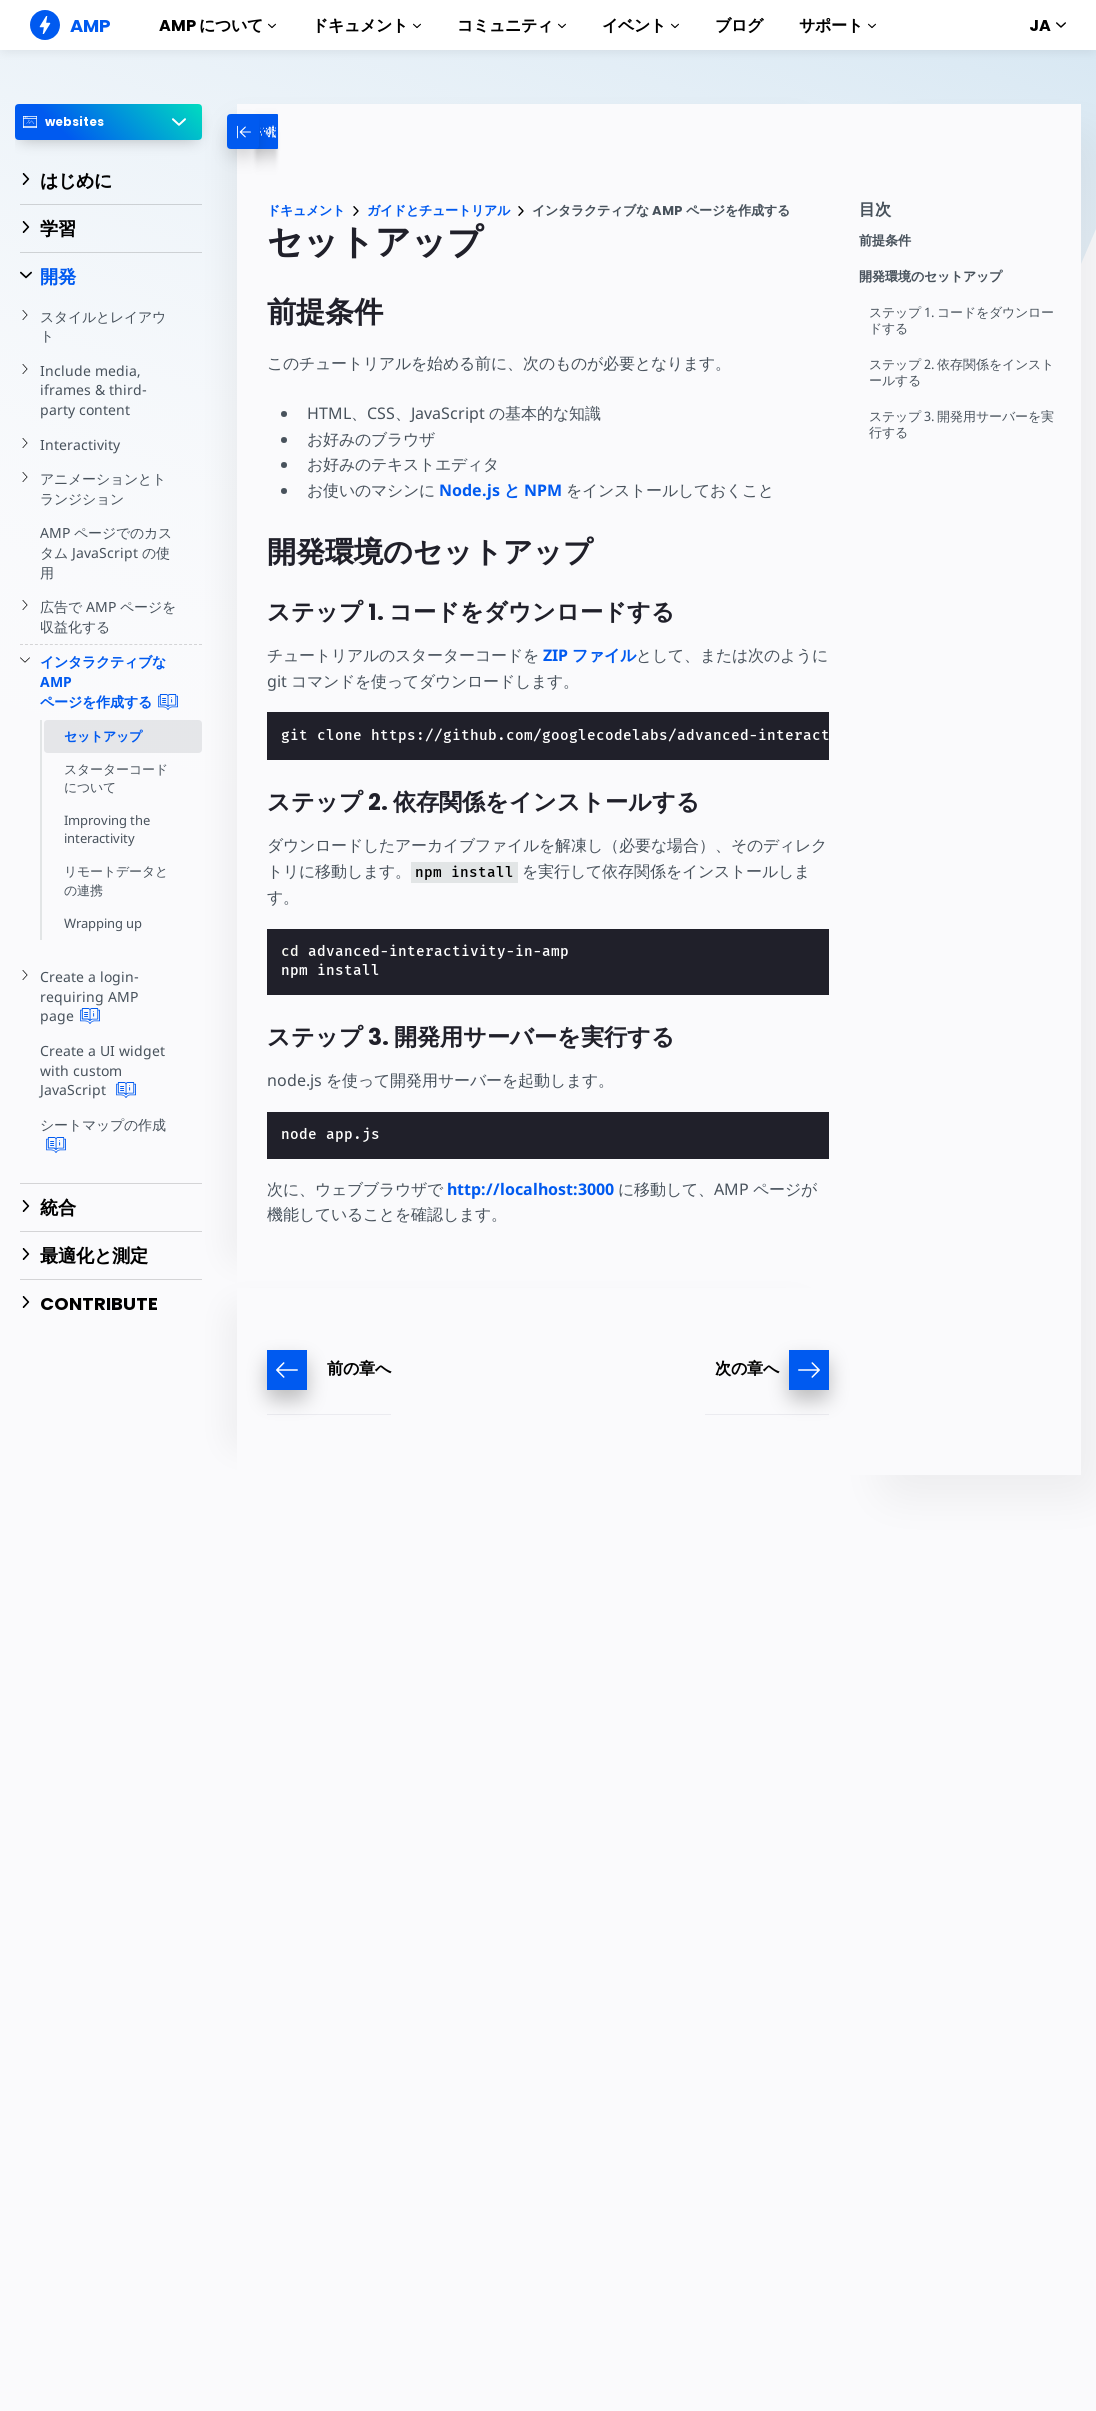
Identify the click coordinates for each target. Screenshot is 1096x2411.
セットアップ (103, 736)
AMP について (217, 25)
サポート (837, 25)
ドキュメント (366, 25)
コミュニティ (511, 25)
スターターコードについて (116, 778)
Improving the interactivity (107, 829)
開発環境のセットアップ (930, 276)
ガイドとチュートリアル (438, 210)
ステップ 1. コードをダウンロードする (962, 320)
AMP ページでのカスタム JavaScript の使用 (106, 552)
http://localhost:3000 (530, 1189)
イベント (640, 25)
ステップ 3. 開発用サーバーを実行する (962, 424)
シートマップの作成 (103, 1135)
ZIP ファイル (589, 655)
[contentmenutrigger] (960, 214)
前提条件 (885, 240)
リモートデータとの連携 (116, 880)
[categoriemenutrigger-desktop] (308, 131)
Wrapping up (103, 923)
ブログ (739, 25)
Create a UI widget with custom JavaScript (101, 1070)
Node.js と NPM (500, 490)
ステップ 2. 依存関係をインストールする (962, 372)
